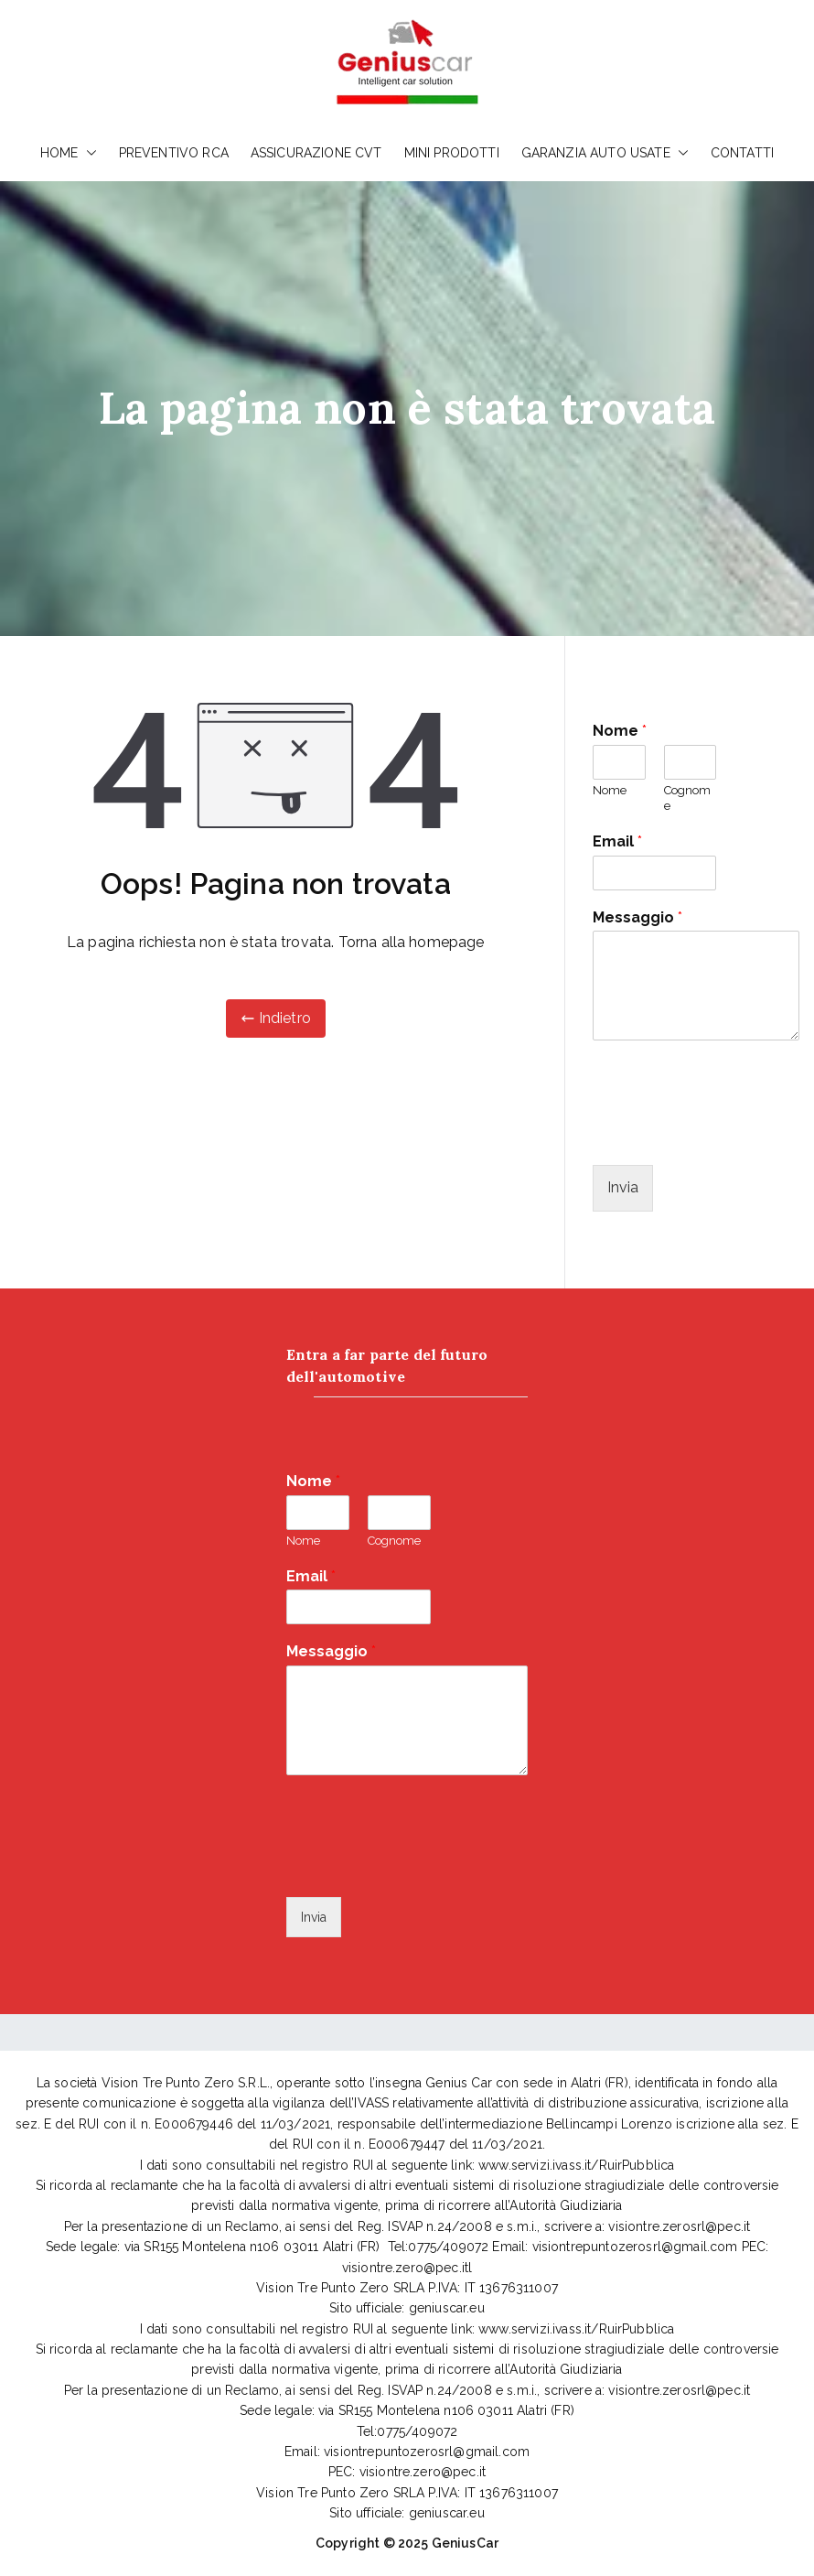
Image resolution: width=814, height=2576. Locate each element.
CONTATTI (742, 153)
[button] (88, 153)
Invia (622, 1187)
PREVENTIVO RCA (174, 153)
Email (617, 841)
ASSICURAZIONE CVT (316, 153)
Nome (620, 730)
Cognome (687, 798)
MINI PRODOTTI (451, 153)
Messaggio (637, 917)
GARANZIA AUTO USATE (605, 153)
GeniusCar (465, 2543)
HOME (68, 153)
